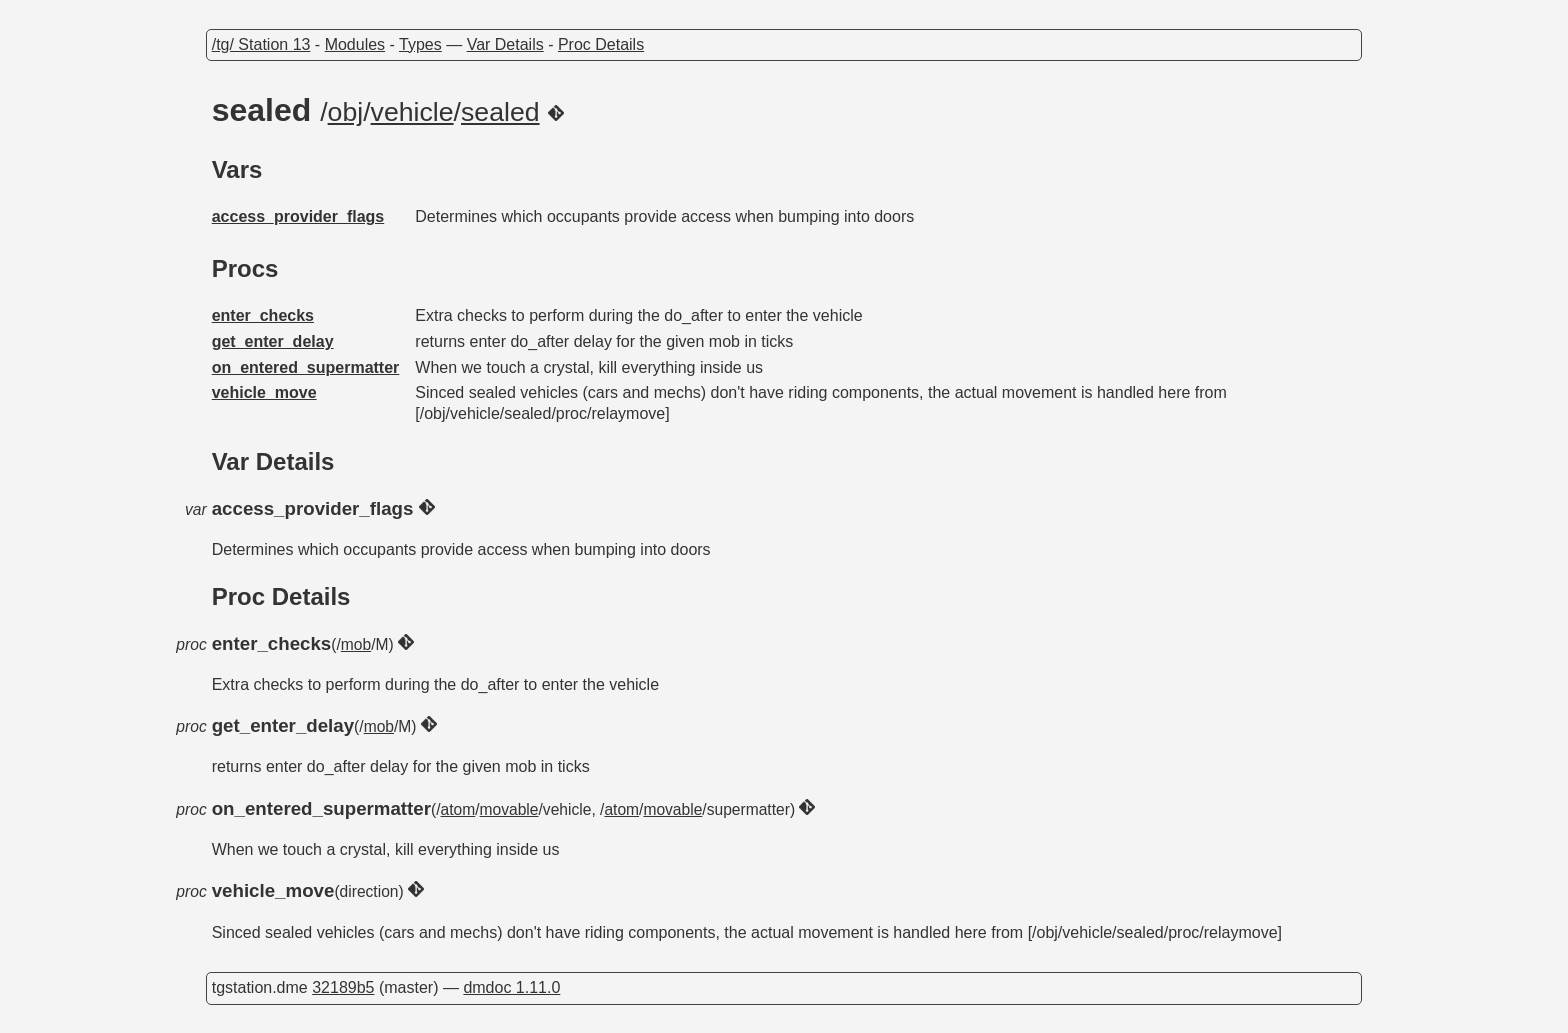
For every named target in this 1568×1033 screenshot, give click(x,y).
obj (346, 112)
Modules (355, 44)
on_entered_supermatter (306, 367)
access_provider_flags (298, 216)
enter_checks (263, 315)
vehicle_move (264, 392)
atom (458, 809)
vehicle (412, 112)
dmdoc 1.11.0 (511, 987)
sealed (500, 112)
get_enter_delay (273, 341)
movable (509, 809)
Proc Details (601, 44)
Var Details (505, 44)
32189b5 (343, 987)
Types (420, 44)
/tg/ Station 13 (261, 44)
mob (356, 644)
